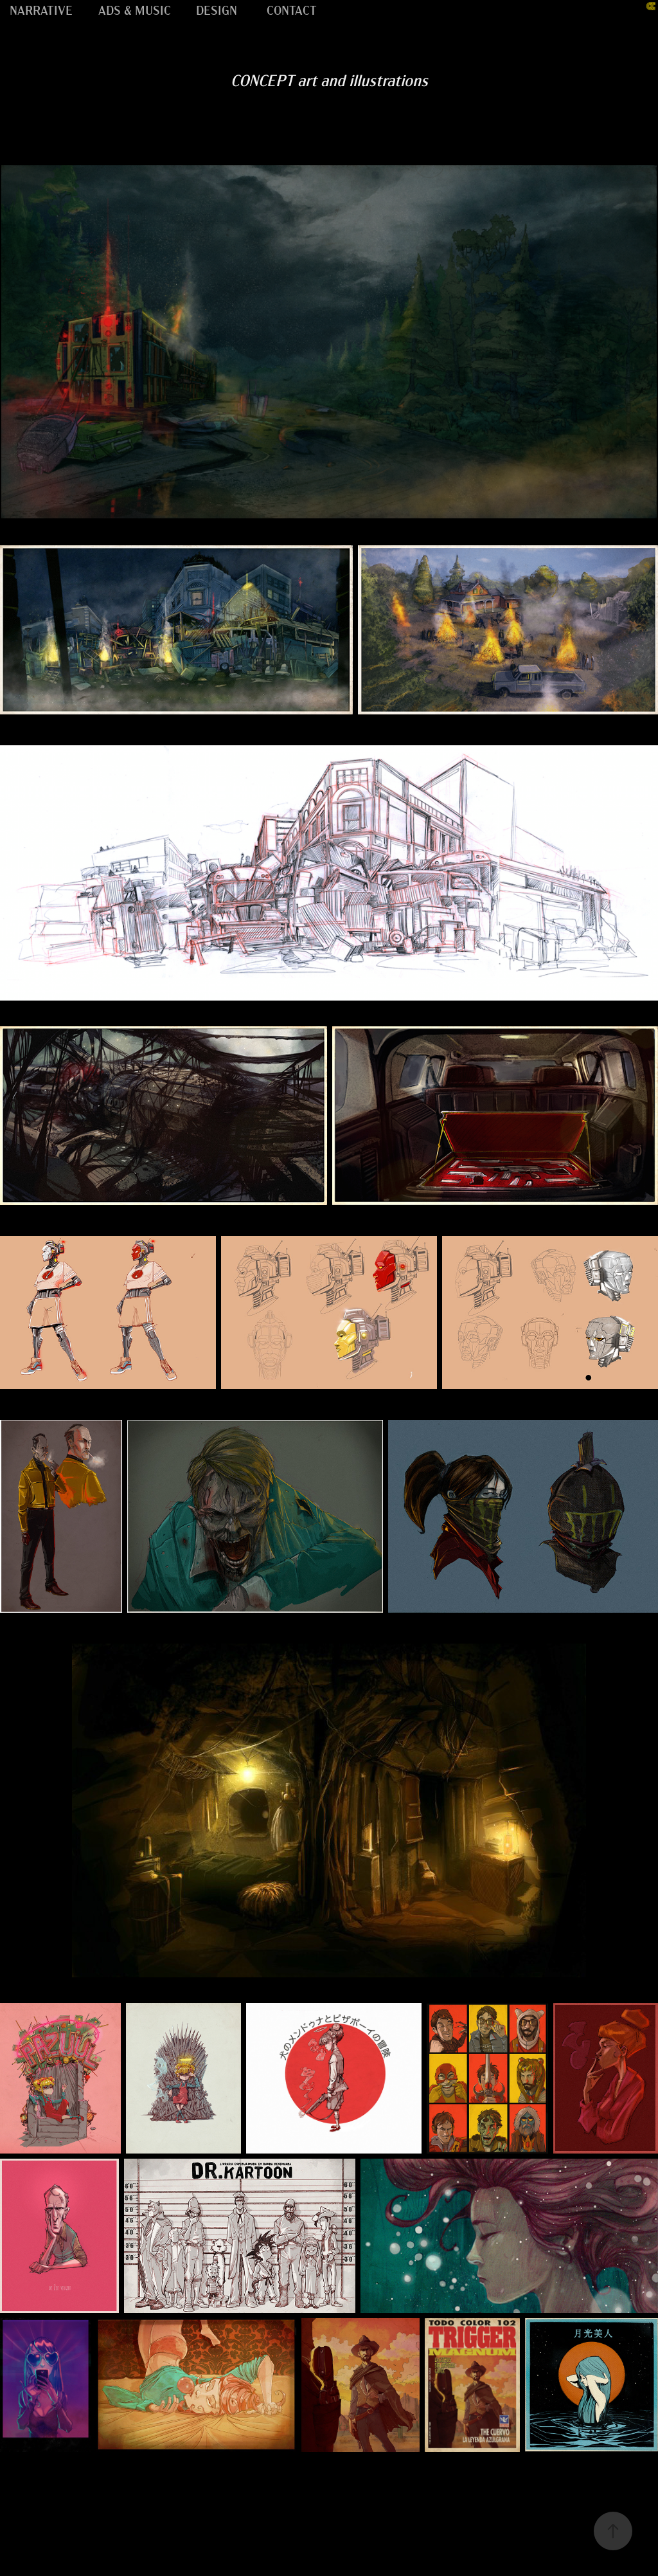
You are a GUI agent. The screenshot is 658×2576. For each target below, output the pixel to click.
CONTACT (292, 9)
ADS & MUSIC (134, 9)
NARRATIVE (41, 9)
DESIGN (216, 9)
